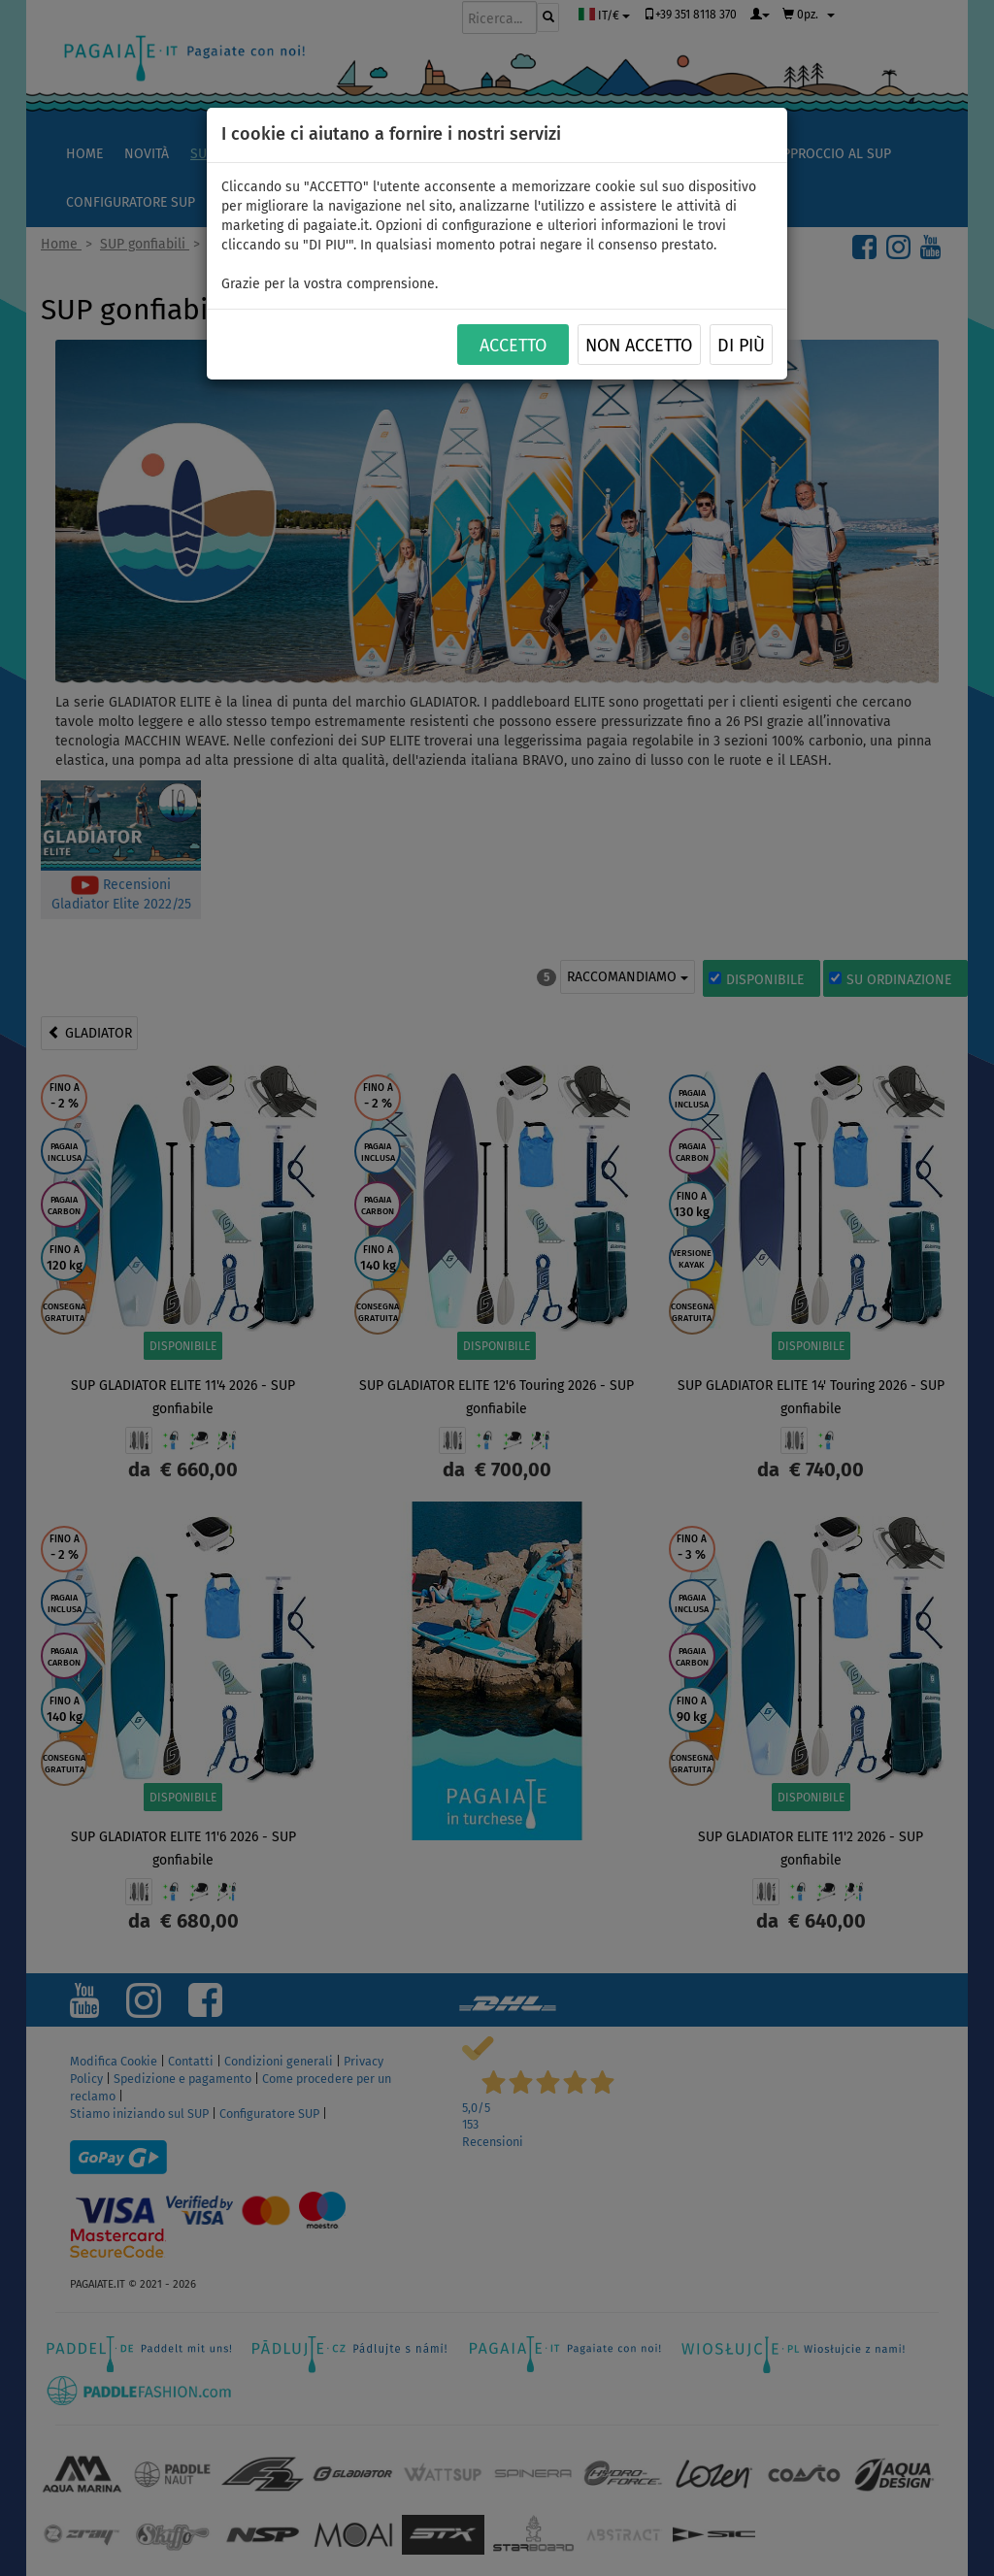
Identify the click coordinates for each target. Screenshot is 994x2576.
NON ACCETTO (638, 345)
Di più (741, 345)
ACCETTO (513, 345)
